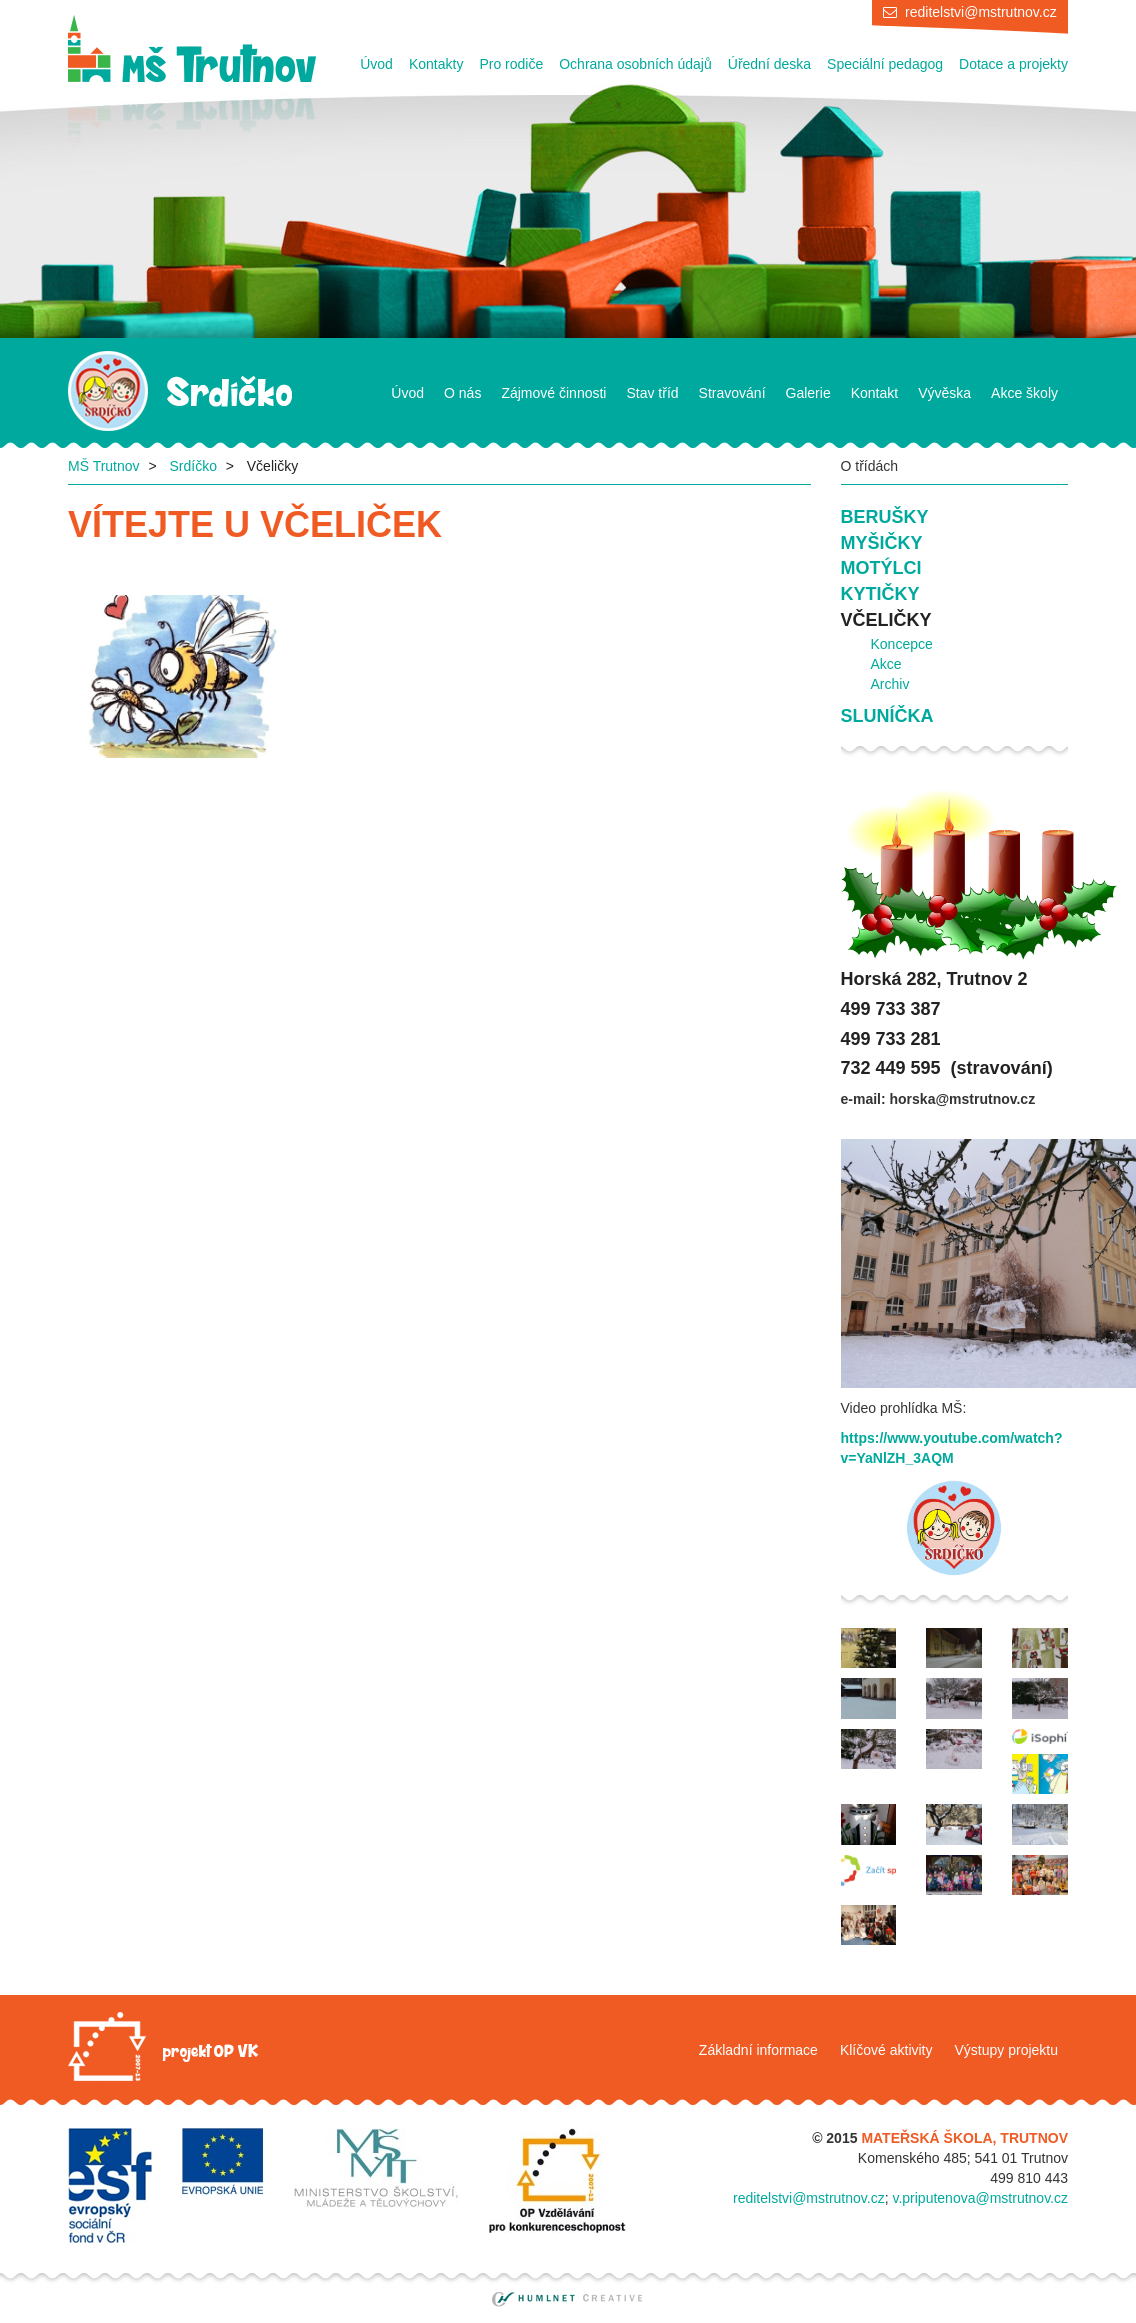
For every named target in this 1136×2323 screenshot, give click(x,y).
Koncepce (902, 644)
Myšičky (882, 543)
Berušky (885, 517)
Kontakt (874, 393)
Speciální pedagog (885, 64)
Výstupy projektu (1007, 2050)
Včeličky (886, 620)
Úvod (376, 64)
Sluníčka (887, 716)
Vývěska (944, 393)
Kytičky (880, 594)
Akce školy (1024, 393)
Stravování (732, 393)
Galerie (808, 393)
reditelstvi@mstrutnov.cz (981, 12)
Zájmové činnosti (553, 393)
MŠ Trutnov (104, 466)
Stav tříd (652, 393)
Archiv (890, 684)
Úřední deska (769, 64)
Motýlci (881, 568)
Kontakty (436, 64)
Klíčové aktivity (886, 2050)
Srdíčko (192, 466)
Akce (886, 664)
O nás (462, 393)
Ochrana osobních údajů (635, 64)
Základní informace (758, 2050)
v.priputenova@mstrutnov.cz (980, 2198)
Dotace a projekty (1013, 64)
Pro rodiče (511, 64)
